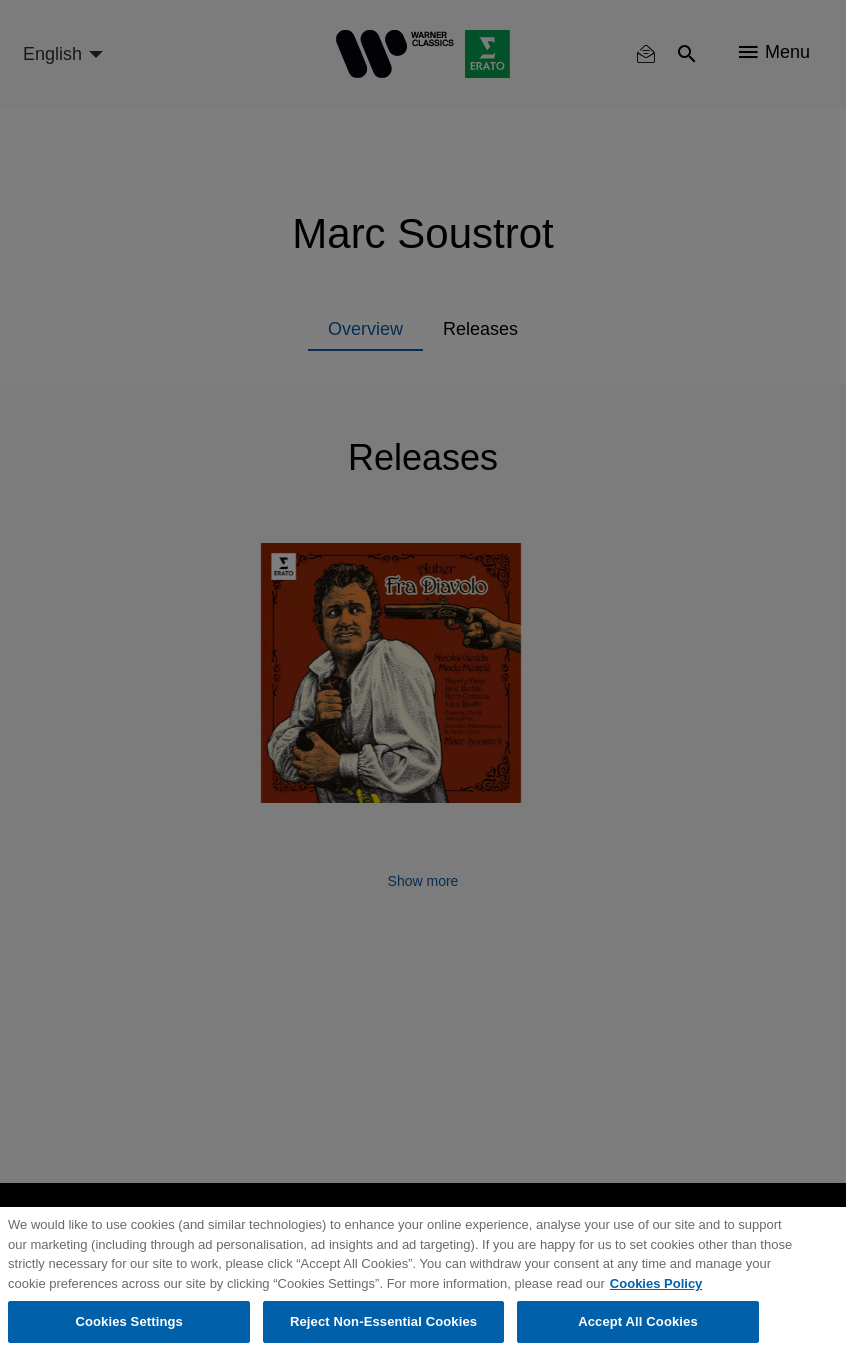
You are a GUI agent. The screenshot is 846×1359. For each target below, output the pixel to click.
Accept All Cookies (638, 1321)
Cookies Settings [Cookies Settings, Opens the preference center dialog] (129, 1321)
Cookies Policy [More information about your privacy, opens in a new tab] (656, 1283)
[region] (423, 1283)
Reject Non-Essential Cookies (383, 1321)
